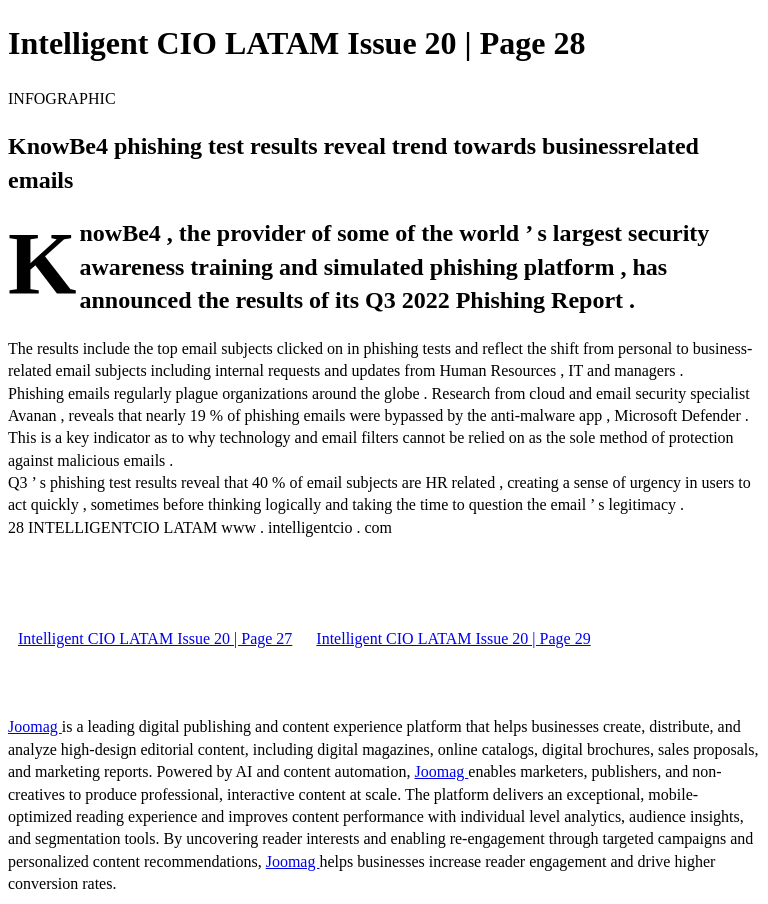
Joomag (35, 726)
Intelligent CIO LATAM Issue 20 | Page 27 (155, 638)
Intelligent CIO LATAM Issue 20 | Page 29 (453, 638)
